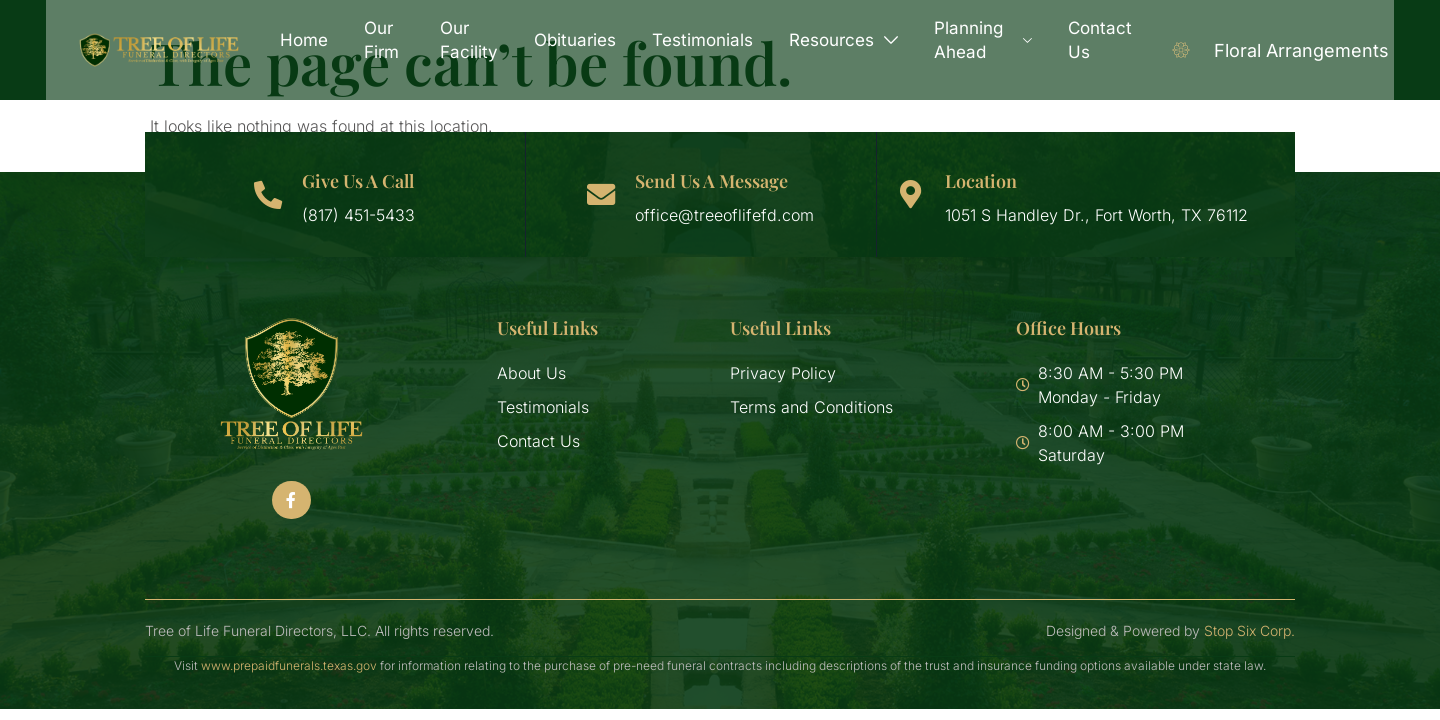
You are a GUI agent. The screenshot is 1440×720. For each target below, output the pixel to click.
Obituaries (575, 40)
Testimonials (702, 40)
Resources (843, 40)
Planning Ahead (980, 40)
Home (309, 40)
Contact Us (1095, 40)
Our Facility (469, 40)
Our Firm (386, 40)
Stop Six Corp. (1249, 630)
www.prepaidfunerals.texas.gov (289, 665)
